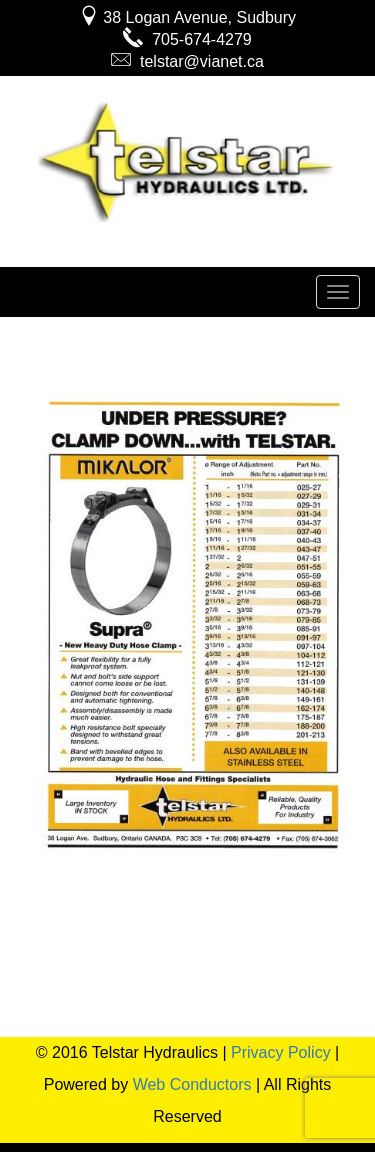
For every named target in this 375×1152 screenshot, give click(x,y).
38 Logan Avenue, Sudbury (187, 17)
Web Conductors (192, 1084)
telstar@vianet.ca (187, 61)
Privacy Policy (281, 1052)
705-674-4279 (187, 39)
